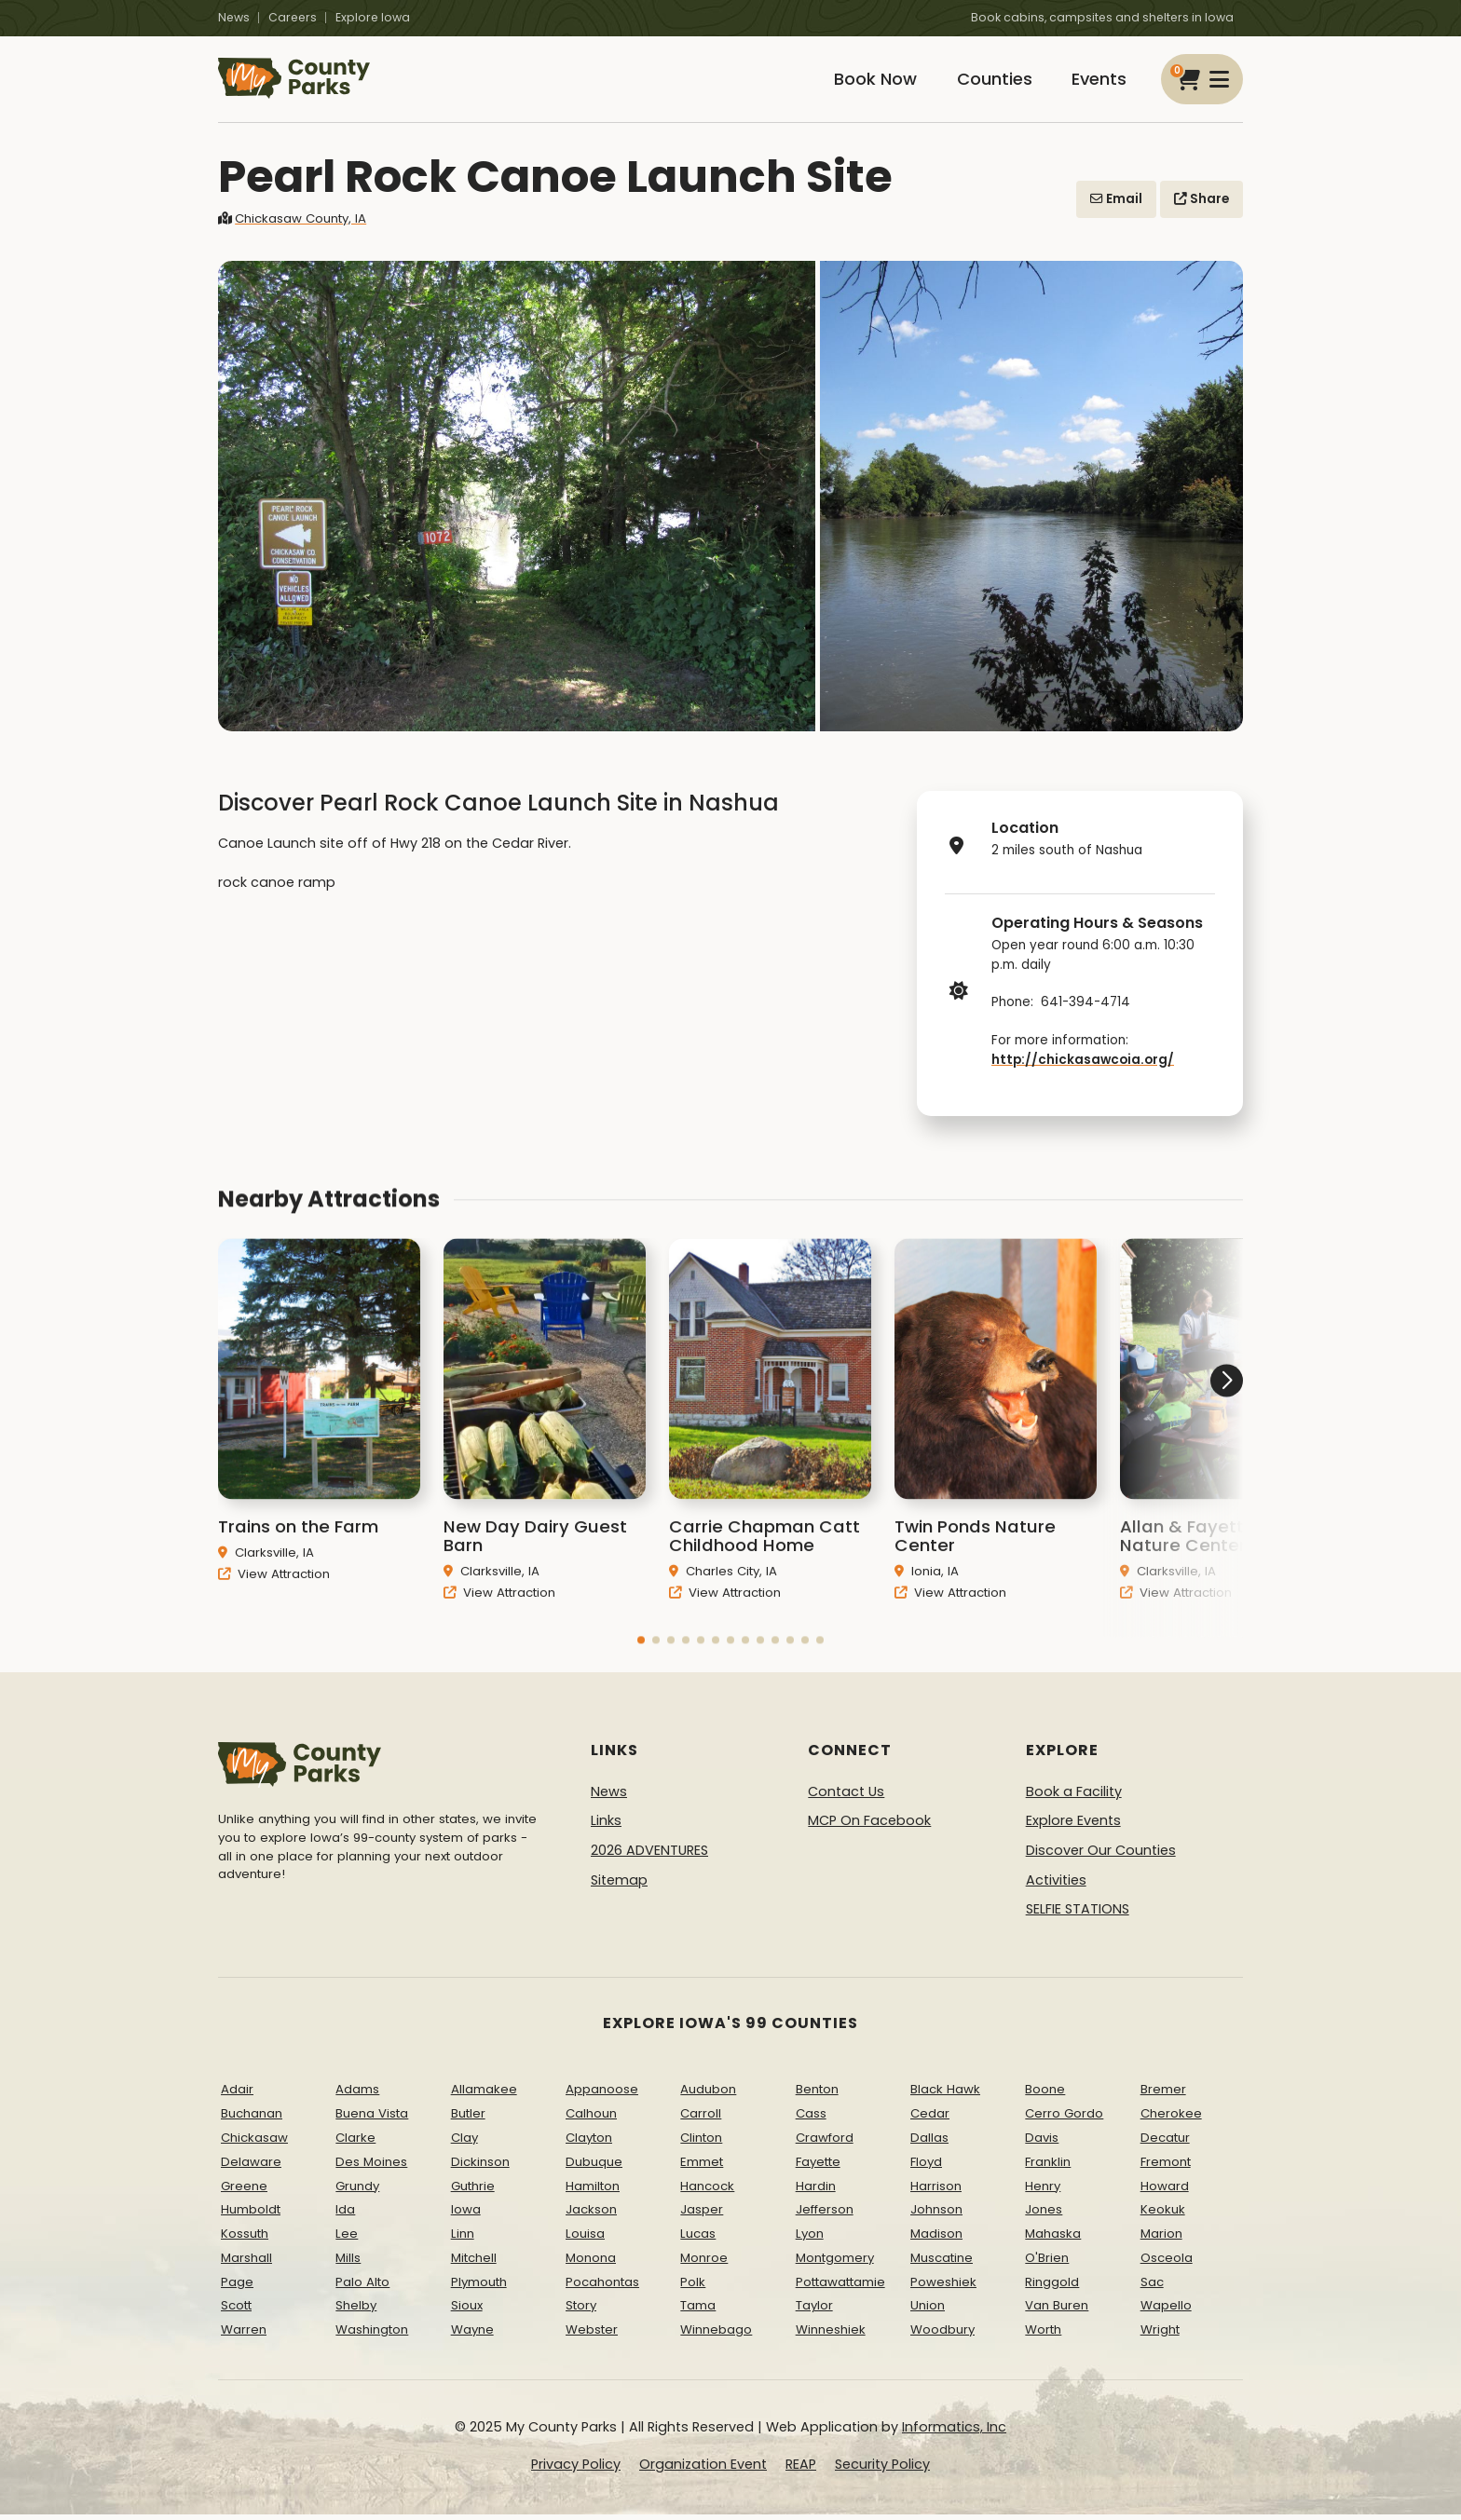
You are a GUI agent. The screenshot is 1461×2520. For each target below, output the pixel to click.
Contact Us (846, 1796)
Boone (1045, 2095)
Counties (988, 81)
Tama (698, 2311)
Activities (1056, 1884)
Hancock (707, 2191)
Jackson (591, 2215)
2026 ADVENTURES (649, 1855)
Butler (468, 2118)
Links (606, 1826)
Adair (237, 2095)
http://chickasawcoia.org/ (1082, 1064)
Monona (591, 2262)
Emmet (701, 2166)
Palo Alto (362, 2286)
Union (927, 2311)
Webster (592, 2335)
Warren (243, 2335)
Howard (1164, 2191)
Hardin (816, 2191)
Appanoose (602, 2095)
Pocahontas (602, 2286)
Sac (1152, 2286)
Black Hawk (945, 2095)
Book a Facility (1074, 1796)
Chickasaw (254, 2142)
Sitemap (619, 1884)
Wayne (472, 2335)
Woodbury (942, 2335)
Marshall (246, 2262)
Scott (236, 2311)
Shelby (355, 2311)
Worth (1043, 2335)
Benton (817, 2095)
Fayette (818, 2166)
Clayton (589, 2142)
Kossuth (244, 2238)
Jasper (701, 2215)
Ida (345, 2215)
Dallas (929, 2142)
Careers (292, 17)
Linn (462, 2238)
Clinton (701, 2142)
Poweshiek (943, 2286)
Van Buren (1056, 2311)
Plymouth (479, 2286)
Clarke (355, 2142)
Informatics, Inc (954, 2431)
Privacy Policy (576, 2468)
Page (237, 2286)
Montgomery (835, 2262)
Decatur (1165, 2142)
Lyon (810, 2238)
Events (1097, 81)
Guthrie (473, 2191)
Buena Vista (371, 2118)
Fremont (1165, 2166)
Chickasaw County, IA (292, 223)
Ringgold (1052, 2286)
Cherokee (1171, 2118)
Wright (1160, 2335)
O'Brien (1047, 2262)
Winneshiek (831, 2335)
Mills (348, 2262)
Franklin (1048, 2166)
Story (581, 2311)
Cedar (929, 2118)
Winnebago (716, 2335)
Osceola (1166, 2262)
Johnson (936, 2215)
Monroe (704, 2262)
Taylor (814, 2311)
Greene (244, 2191)
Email (1116, 203)
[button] (641, 1669)
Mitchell (474, 2262)
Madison (936, 2238)
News (234, 17)
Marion (1161, 2238)
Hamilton (593, 2191)
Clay (464, 2142)
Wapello (1166, 2311)
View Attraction (274, 1604)
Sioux (467, 2311)
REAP (800, 2468)
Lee (346, 2238)
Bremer (1163, 2095)
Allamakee (484, 2095)
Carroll (700, 2118)
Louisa (585, 2238)
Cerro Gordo (1064, 2118)
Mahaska (1053, 2238)
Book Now (866, 81)
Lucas (698, 2238)
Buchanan (251, 2118)
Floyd (926, 2166)
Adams (357, 2095)
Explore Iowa (372, 17)
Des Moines (371, 2166)
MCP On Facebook (869, 1826)
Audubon (708, 2095)
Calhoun (591, 2118)
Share (1201, 203)
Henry (1042, 2191)
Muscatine (941, 2262)
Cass (811, 2118)
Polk (692, 2286)
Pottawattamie (840, 2286)
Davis (1041, 2142)
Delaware (251, 2166)
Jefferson (824, 2215)
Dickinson (480, 2166)
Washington (371, 2335)
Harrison (936, 2191)
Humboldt (250, 2215)
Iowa (466, 2215)
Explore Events (1073, 1826)
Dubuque (594, 2166)
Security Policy (882, 2468)
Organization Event (703, 2468)
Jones (1043, 2215)
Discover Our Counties (1101, 1855)
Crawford (824, 2142)
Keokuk (1162, 2215)
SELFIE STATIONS (1077, 1913)
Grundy (357, 2191)
